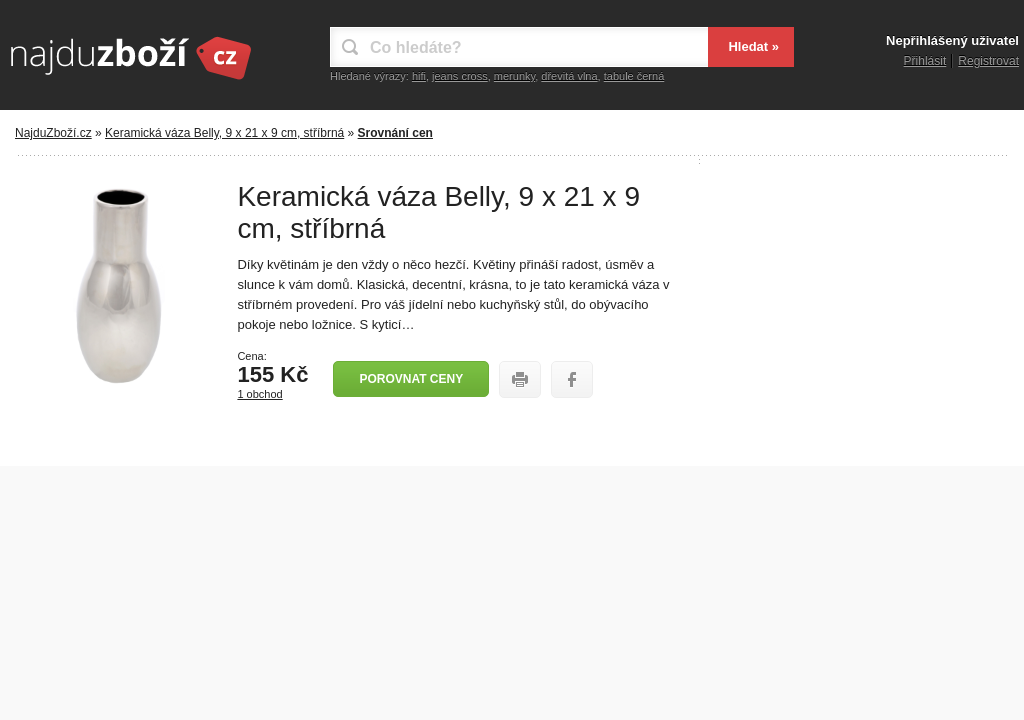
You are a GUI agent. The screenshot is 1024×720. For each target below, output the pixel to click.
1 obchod (259, 394)
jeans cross (460, 76)
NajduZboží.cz (53, 133)
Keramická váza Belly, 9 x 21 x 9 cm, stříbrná (224, 133)
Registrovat (988, 61)
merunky (514, 76)
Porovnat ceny (411, 379)
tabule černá (634, 76)
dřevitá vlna (569, 76)
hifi (419, 76)
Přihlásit (925, 61)
